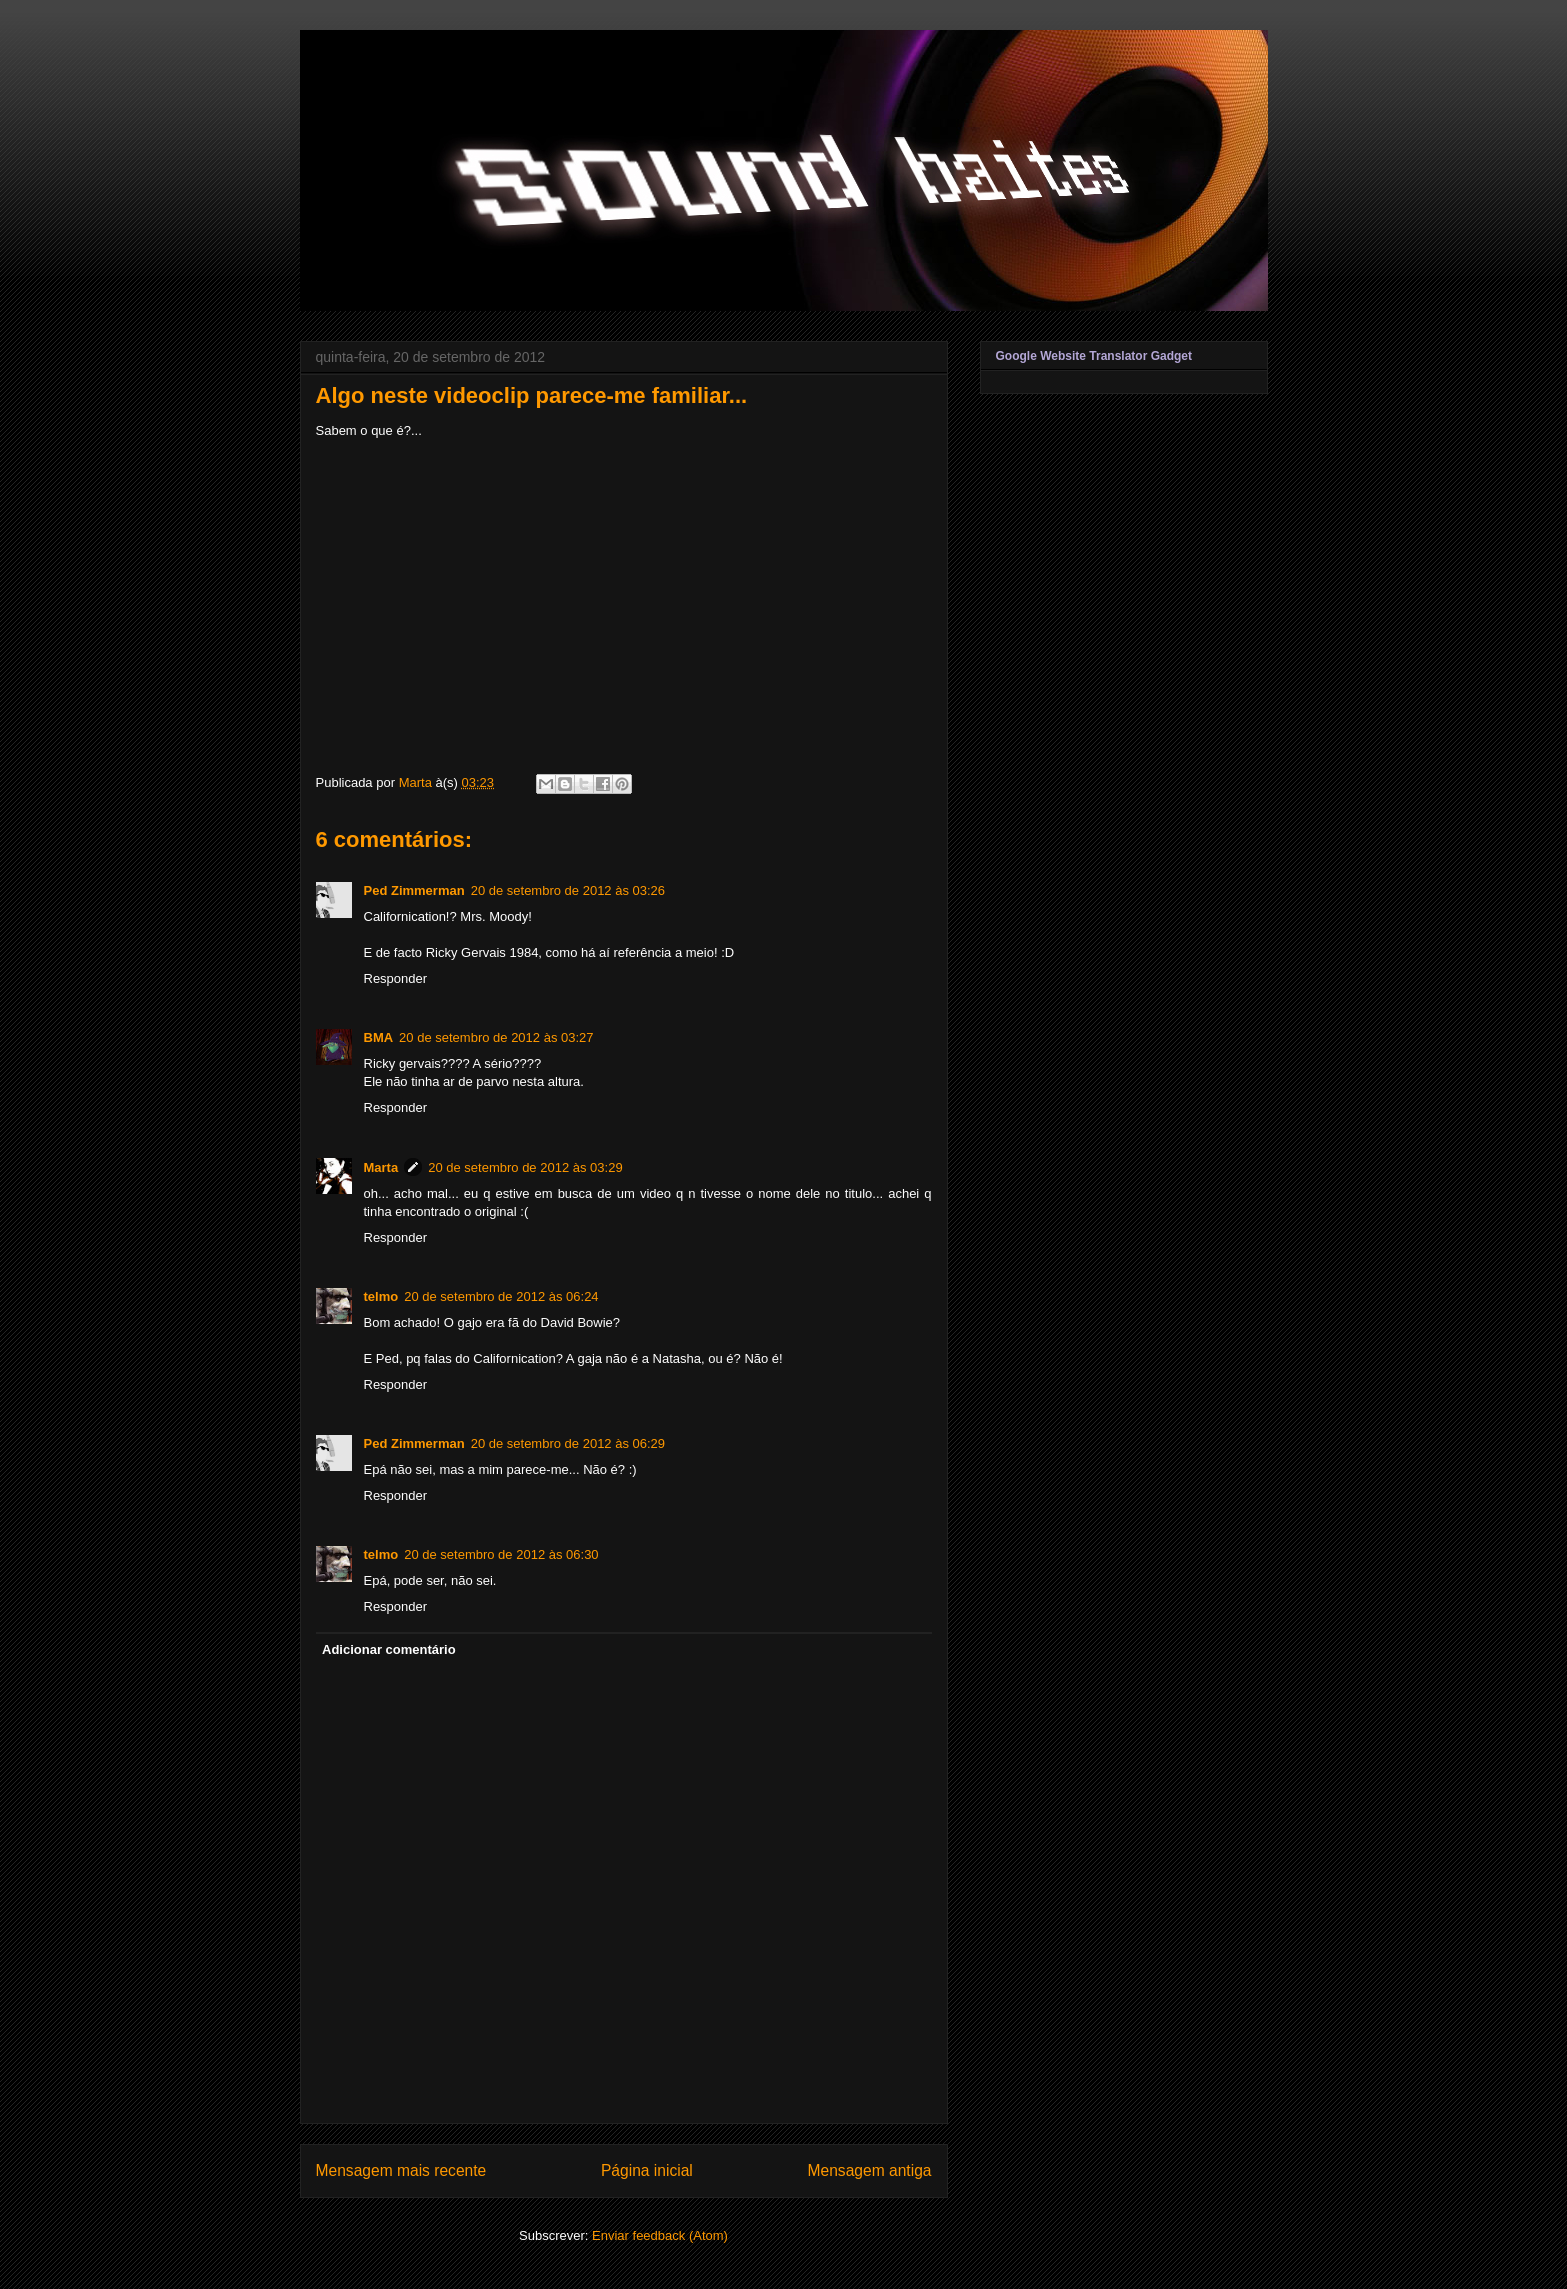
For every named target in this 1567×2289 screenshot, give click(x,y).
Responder (396, 978)
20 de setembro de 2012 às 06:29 (568, 1443)
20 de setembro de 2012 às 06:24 (501, 1296)
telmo (381, 1296)
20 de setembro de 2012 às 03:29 (525, 1167)
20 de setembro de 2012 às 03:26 (568, 890)
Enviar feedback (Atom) (660, 2235)
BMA (379, 1037)
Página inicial (647, 2170)
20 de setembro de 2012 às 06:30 (501, 1554)
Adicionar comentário (389, 1649)
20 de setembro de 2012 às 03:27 (496, 1037)
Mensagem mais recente (401, 2170)
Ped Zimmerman (414, 890)
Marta (381, 1167)
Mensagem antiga (870, 2170)
